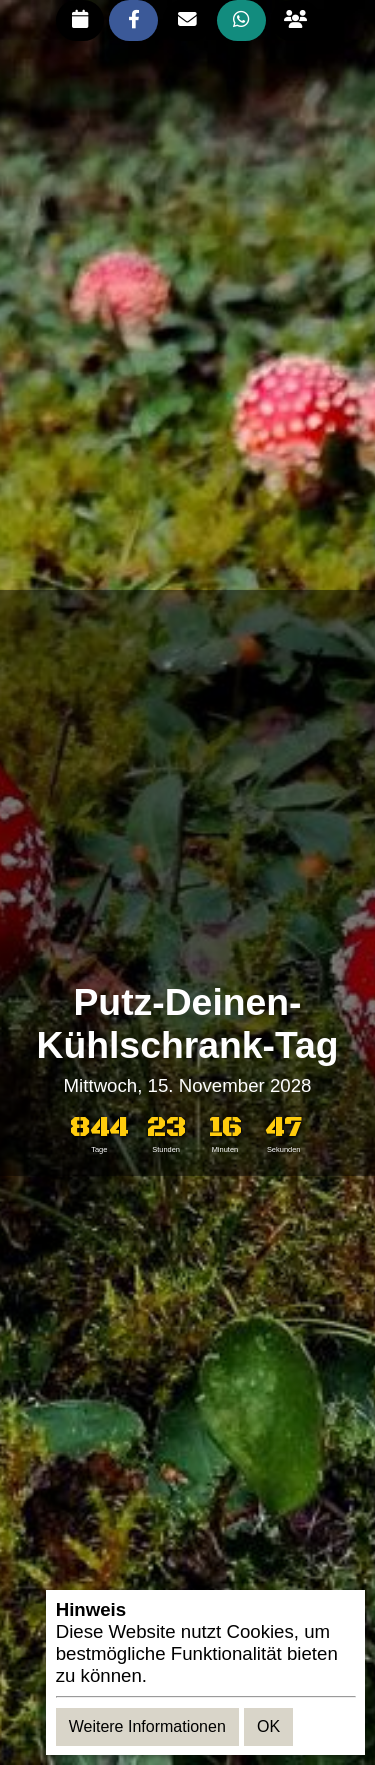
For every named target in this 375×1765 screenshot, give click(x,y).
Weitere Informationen (147, 1726)
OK (268, 1726)
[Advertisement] (187, 786)
